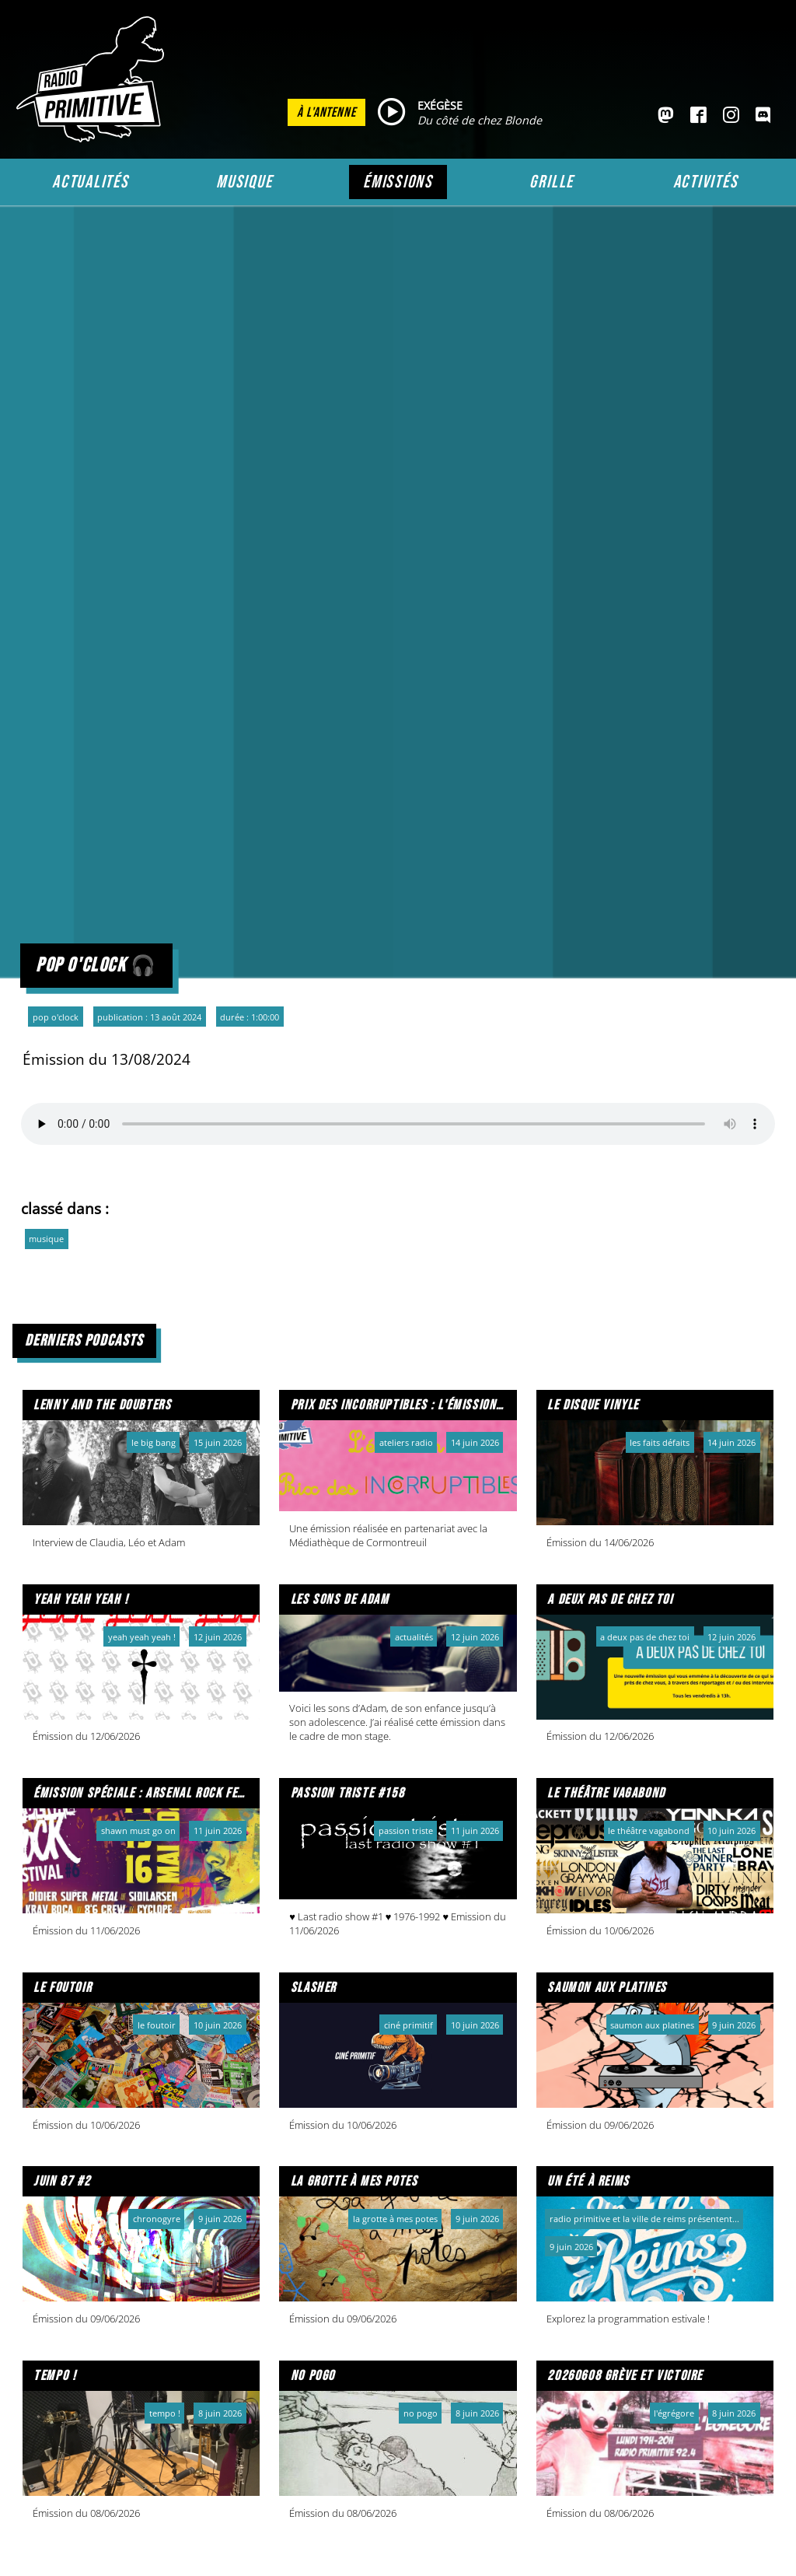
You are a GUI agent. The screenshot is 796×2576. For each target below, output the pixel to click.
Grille (551, 182)
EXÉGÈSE (440, 105)
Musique (244, 182)
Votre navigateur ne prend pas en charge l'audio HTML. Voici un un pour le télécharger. (398, 1124)
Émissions (398, 182)
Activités (705, 182)
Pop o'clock (56, 1017)
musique (46, 1238)
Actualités (90, 182)
